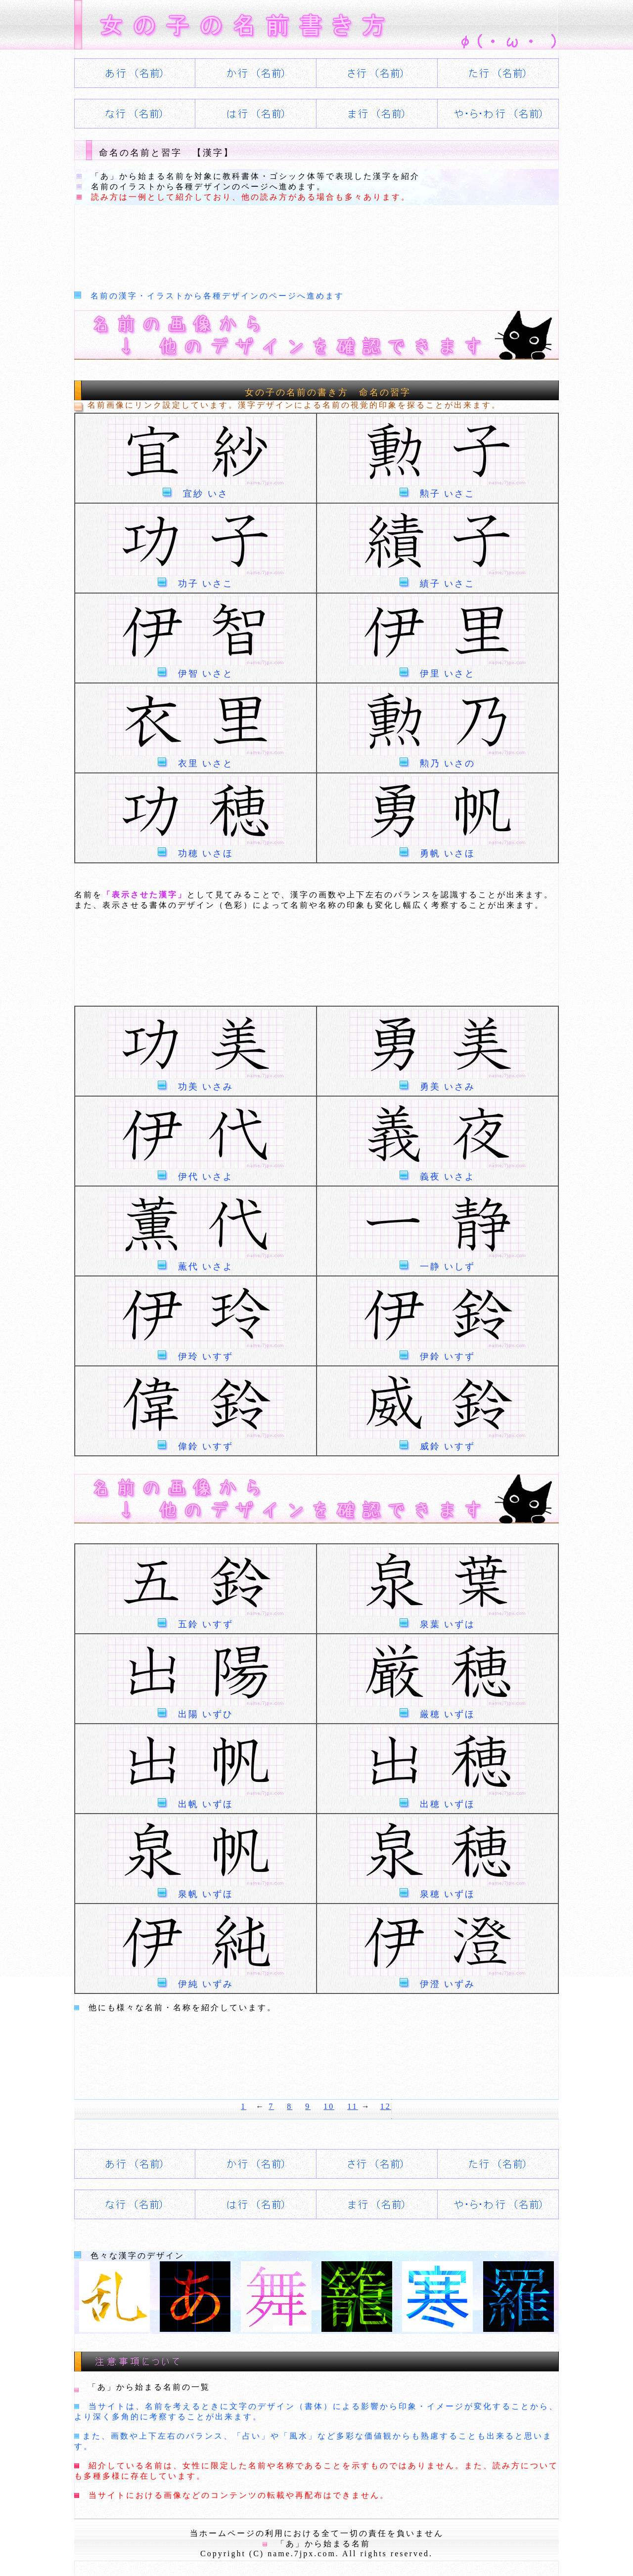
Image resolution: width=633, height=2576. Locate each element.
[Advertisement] (254, 245)
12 (385, 2106)
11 (352, 2106)
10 (328, 2106)
